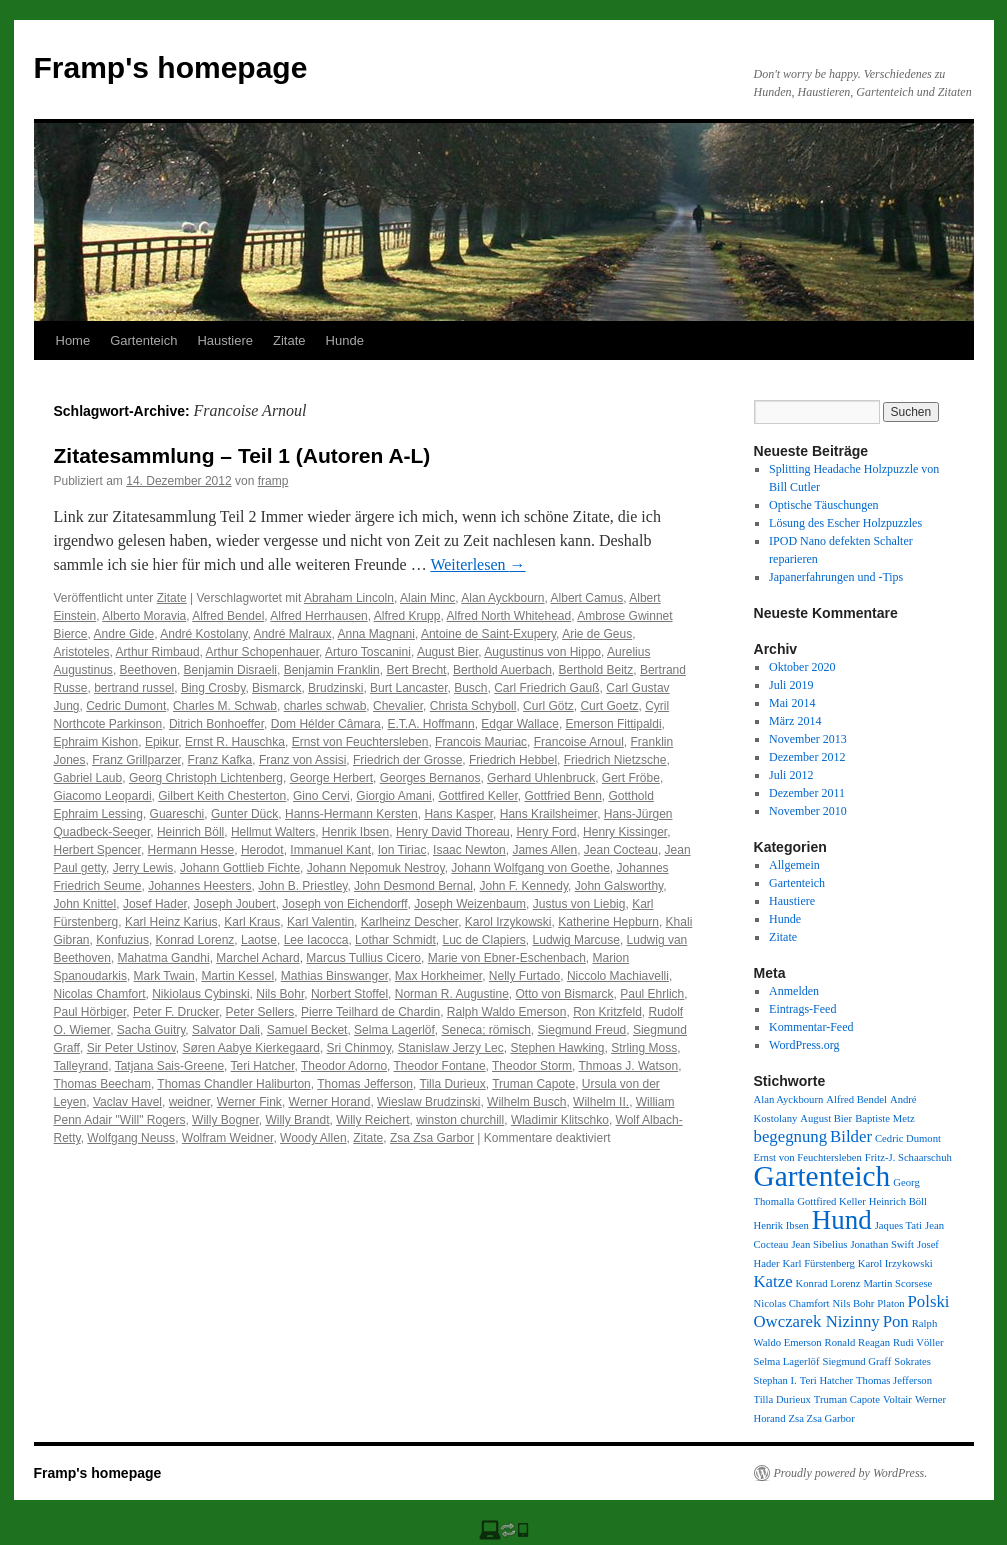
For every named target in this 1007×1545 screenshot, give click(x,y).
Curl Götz (548, 706)
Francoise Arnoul (579, 742)
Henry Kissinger (625, 832)
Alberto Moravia (144, 616)
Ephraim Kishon (96, 742)
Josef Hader (155, 904)
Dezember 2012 (807, 757)
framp (273, 481)
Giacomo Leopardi (103, 796)
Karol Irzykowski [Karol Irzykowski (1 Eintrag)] (895, 1263)
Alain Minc (427, 598)
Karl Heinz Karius (171, 922)
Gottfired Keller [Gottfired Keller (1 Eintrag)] (831, 1201)
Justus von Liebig (579, 904)
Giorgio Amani (393, 796)
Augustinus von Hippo (542, 652)
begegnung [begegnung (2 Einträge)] (791, 1136)
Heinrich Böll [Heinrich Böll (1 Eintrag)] (898, 1201)
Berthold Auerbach (502, 670)
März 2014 (795, 721)
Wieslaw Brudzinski (428, 1102)
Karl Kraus (252, 922)
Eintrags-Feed (802, 1009)
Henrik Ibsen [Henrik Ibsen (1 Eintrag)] (781, 1225)
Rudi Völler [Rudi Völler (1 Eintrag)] (918, 1342)
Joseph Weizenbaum (470, 904)
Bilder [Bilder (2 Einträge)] (851, 1136)
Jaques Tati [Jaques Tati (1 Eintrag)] (898, 1225)
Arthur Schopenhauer (262, 652)
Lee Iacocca (316, 940)
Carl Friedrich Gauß (546, 688)
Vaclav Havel (127, 1102)
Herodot (262, 850)
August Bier (447, 652)
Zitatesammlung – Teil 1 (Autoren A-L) (242, 455)
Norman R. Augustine (452, 994)
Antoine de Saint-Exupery (488, 634)
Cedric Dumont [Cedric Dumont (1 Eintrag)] (908, 1138)
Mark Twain (164, 976)
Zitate (289, 340)
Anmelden (794, 991)
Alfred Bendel (228, 616)
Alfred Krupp (407, 616)
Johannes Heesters (199, 886)
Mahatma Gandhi (164, 958)
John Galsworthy (619, 886)
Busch (470, 688)
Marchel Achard (257, 958)
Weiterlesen (477, 564)
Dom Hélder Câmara (326, 724)
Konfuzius (122, 940)
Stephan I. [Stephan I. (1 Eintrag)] (775, 1380)
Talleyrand (81, 1066)
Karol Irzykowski (508, 922)
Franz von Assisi (302, 760)
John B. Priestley (302, 886)
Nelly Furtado (524, 976)
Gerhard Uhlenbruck (541, 778)
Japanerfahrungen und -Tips (836, 577)
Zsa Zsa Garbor (432, 1138)
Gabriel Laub (88, 778)
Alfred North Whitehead (508, 616)
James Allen (544, 850)
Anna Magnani (376, 634)
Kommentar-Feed (811, 1027)
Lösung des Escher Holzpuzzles (845, 523)
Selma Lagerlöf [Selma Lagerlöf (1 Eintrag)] (787, 1361)
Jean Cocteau (621, 850)
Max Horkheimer (438, 976)
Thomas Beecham (102, 1084)
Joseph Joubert (235, 904)
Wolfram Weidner (228, 1138)
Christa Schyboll (473, 706)
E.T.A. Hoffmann (430, 724)
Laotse (259, 940)
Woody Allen (313, 1138)
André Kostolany (203, 634)
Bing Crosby (213, 688)
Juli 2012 (791, 775)
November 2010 (808, 811)
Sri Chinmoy (359, 1048)
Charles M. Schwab (225, 706)
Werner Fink (249, 1102)
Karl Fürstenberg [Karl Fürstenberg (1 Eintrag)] (819, 1263)
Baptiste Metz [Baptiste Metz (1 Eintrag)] (884, 1118)
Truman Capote (533, 1084)
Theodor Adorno (344, 1066)
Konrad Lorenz (195, 940)
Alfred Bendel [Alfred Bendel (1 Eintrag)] (856, 1099)
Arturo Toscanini (368, 652)
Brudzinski (335, 688)
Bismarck (276, 688)
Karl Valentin (320, 922)
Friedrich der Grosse (407, 760)
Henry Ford (546, 832)
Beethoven (148, 670)
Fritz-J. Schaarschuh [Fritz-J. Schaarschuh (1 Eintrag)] (908, 1157)
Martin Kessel (237, 976)
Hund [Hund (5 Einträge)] (842, 1220)
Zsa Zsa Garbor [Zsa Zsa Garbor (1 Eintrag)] (821, 1418)
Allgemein (794, 865)
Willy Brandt (297, 1120)
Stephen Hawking (557, 1048)
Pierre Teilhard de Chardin (370, 1012)
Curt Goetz (609, 706)
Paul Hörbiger (90, 1012)
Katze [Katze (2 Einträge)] (773, 1281)
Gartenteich (143, 340)
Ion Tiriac (402, 850)
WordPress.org (804, 1045)
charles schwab (325, 706)
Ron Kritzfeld (607, 1012)
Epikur (161, 742)
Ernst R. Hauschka (235, 742)
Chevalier (398, 706)
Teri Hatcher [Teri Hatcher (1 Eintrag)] (826, 1380)
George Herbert (331, 778)
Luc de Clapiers (483, 940)
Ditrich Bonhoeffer (216, 724)
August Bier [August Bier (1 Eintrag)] (826, 1118)
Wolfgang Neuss (131, 1138)
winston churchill (460, 1120)
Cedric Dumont (126, 706)
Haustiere (225, 340)
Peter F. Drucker (176, 1012)
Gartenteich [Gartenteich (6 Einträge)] (822, 1176)
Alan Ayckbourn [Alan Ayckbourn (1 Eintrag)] (789, 1099)
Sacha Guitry (151, 1030)
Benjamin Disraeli (230, 670)
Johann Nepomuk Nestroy (376, 868)
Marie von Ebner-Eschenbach (507, 958)
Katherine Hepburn (608, 922)
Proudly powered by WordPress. (851, 1473)
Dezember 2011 (807, 793)
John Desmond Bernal (413, 886)
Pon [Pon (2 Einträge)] (896, 1321)
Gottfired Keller (477, 796)
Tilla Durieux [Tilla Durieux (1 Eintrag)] (782, 1399)
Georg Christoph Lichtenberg (206, 778)
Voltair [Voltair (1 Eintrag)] (897, 1399)
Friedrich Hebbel (513, 760)
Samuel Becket (307, 1030)
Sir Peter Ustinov (131, 1048)
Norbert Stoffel (349, 994)
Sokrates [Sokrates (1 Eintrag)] (912, 1361)
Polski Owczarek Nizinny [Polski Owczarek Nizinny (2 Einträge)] (852, 1311)
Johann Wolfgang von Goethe (530, 868)
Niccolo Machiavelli (618, 976)
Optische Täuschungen (823, 505)
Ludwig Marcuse (576, 940)
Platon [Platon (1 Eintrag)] (890, 1303)
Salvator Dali (226, 1030)
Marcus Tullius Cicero (363, 958)
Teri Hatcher (263, 1066)
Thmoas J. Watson (629, 1066)
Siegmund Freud (582, 1030)
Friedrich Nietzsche (615, 760)
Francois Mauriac (481, 742)
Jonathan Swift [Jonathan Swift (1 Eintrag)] (882, 1244)
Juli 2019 (791, 685)
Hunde (345, 340)
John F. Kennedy (524, 886)
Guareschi (177, 814)
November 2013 (808, 739)
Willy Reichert (372, 1120)
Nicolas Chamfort (100, 994)
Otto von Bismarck (565, 994)
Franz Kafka (220, 760)
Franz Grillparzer (136, 760)
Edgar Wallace (520, 724)
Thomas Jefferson (365, 1084)
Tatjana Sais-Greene (169, 1066)
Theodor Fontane (440, 1066)
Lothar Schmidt (395, 940)
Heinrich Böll (190, 832)
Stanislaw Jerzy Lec (451, 1048)
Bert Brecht (416, 670)
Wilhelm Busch (526, 1102)
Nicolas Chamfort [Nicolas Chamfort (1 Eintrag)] (792, 1303)
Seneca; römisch (485, 1030)
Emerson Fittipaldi (614, 724)
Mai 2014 (792, 703)
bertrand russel (134, 688)
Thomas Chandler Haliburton (233, 1084)
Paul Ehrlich (652, 994)
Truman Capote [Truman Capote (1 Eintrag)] (847, 1399)
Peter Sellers (260, 1012)
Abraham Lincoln (349, 598)
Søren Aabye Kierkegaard (250, 1048)
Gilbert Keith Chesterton (222, 796)
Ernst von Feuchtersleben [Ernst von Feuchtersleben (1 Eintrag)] (808, 1157)
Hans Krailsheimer (548, 814)
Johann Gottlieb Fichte (240, 868)
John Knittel (85, 904)
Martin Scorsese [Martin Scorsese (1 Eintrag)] (897, 1283)
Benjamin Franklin (332, 670)
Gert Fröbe (631, 778)
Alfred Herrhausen (318, 616)
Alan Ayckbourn (502, 598)
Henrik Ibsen (355, 832)
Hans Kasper (458, 814)
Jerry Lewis (143, 868)
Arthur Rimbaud (158, 652)
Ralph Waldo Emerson (507, 1012)
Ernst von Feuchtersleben (360, 742)
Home (73, 340)
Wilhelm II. (601, 1102)
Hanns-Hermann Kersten (351, 814)
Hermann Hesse (191, 850)
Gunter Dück (244, 814)
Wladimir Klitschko (560, 1120)
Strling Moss (644, 1048)
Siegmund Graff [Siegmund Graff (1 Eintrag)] (856, 1361)
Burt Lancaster (408, 688)
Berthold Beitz (596, 670)
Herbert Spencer (97, 850)
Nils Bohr (280, 994)
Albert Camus (587, 598)
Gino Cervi (321, 796)
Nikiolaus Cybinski (200, 994)
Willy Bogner (225, 1120)
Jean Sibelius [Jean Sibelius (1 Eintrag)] (819, 1244)
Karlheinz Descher (409, 922)
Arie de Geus (597, 634)
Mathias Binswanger (334, 976)
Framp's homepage (171, 67)
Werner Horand (330, 1102)
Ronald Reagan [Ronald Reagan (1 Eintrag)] (857, 1342)
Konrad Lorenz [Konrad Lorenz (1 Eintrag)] (828, 1283)
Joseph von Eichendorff (344, 904)
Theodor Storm (532, 1066)
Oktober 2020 (802, 667)
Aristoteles (82, 652)
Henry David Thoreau (453, 832)
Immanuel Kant (330, 850)
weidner (189, 1102)
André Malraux (292, 634)
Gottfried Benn (562, 796)
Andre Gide (124, 634)
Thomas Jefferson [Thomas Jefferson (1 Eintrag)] (894, 1380)
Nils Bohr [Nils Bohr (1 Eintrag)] (854, 1303)
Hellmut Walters (273, 832)
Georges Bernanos (430, 778)
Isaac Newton (469, 850)
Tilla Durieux (453, 1084)
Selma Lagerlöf (394, 1030)
